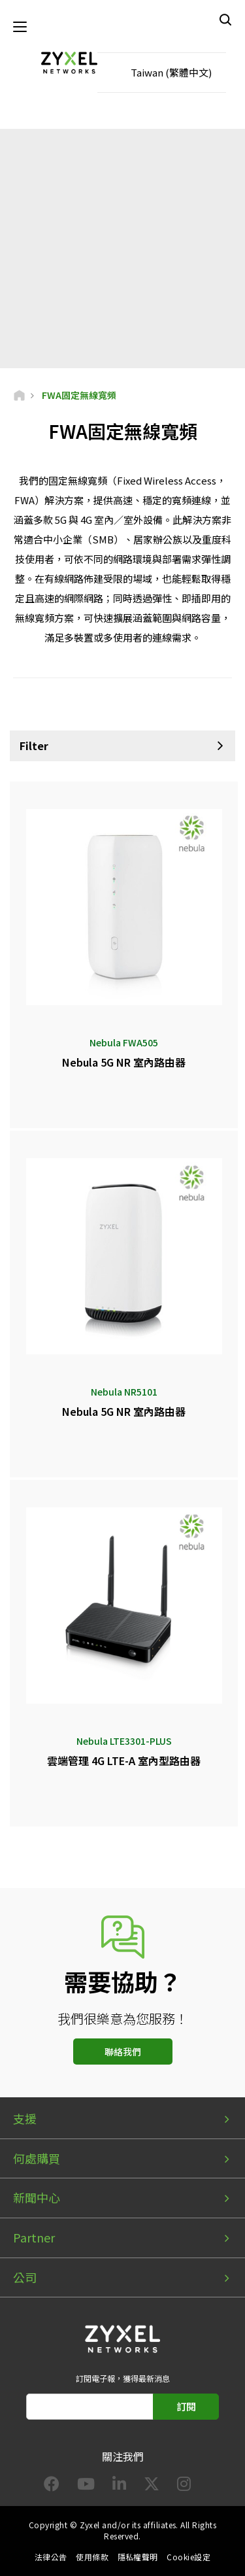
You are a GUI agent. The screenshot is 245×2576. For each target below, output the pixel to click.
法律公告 (51, 2556)
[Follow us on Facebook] (51, 2486)
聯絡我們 (123, 2051)
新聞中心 (36, 2197)
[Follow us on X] (151, 2486)
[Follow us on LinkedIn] (119, 2486)
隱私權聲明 (138, 2556)
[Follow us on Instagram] (184, 2486)
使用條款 (92, 2556)
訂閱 (186, 2406)
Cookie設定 (188, 2556)
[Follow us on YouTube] (86, 2486)
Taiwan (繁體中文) (171, 72)
